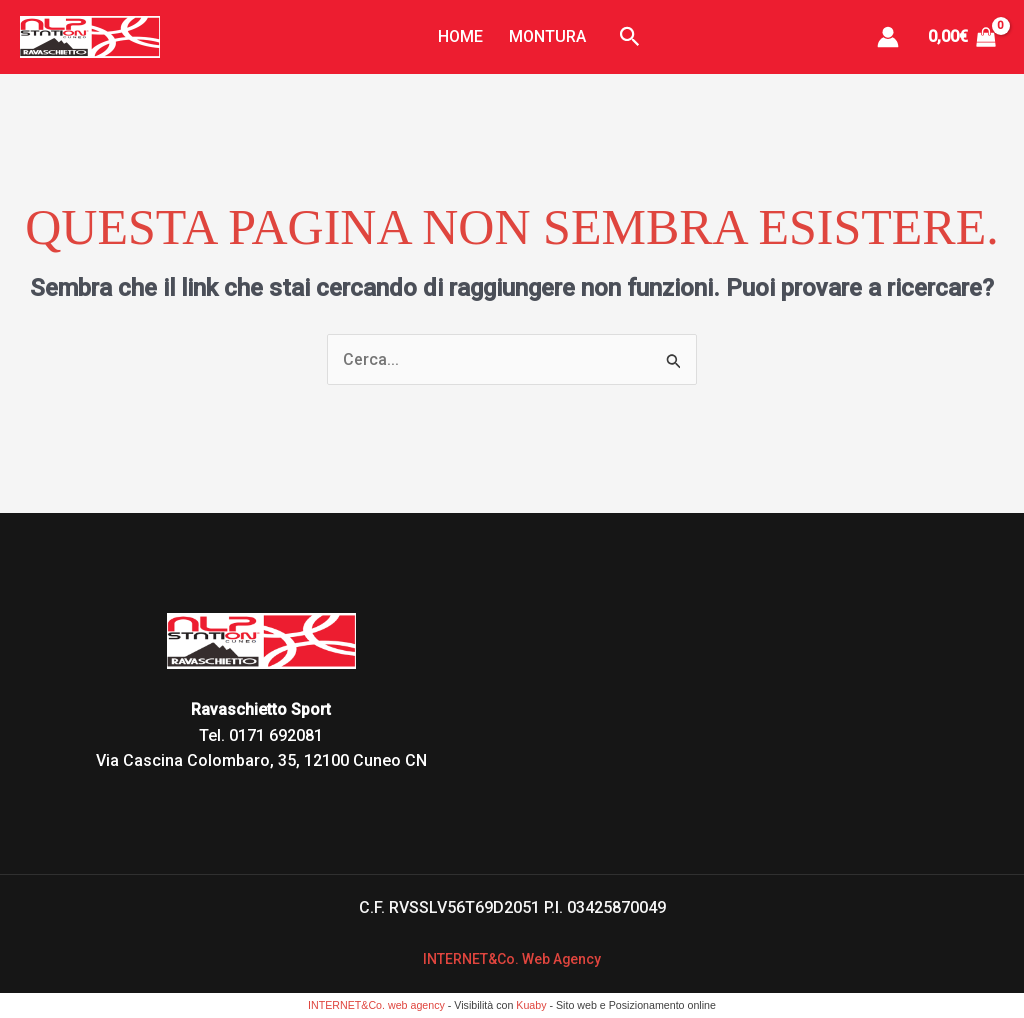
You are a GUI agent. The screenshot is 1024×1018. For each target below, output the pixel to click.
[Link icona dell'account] (888, 37)
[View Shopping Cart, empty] (961, 37)
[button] (616, 37)
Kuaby (531, 1005)
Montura (540, 36)
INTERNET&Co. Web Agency (512, 959)
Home (467, 36)
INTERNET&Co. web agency (376, 1005)
